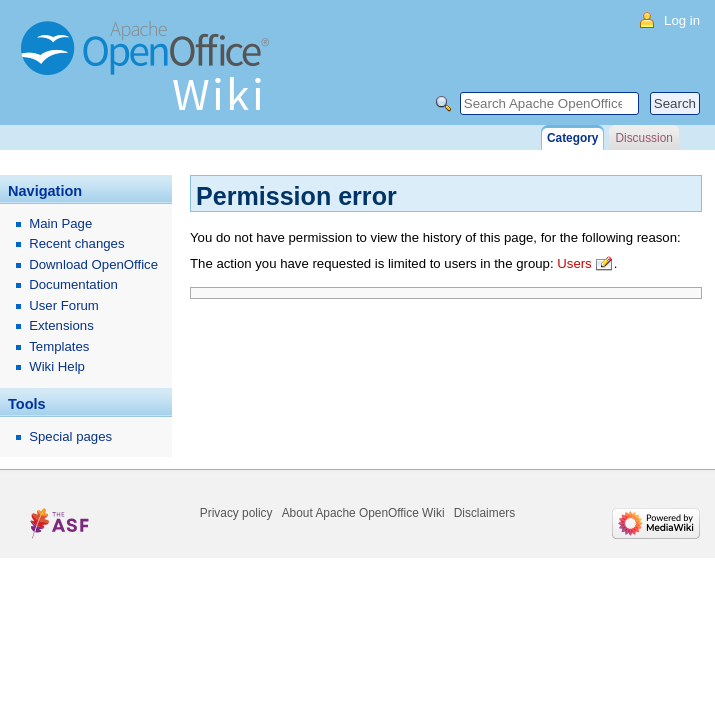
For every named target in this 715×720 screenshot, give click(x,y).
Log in (682, 20)
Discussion (643, 138)
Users (574, 263)
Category (572, 138)
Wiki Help (57, 366)
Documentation (73, 284)
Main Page (60, 223)
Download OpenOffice (93, 264)
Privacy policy (236, 513)
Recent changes (76, 243)
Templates (59, 346)
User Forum (64, 305)
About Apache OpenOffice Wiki (363, 513)
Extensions (61, 325)
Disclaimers (484, 513)
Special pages (70, 436)
